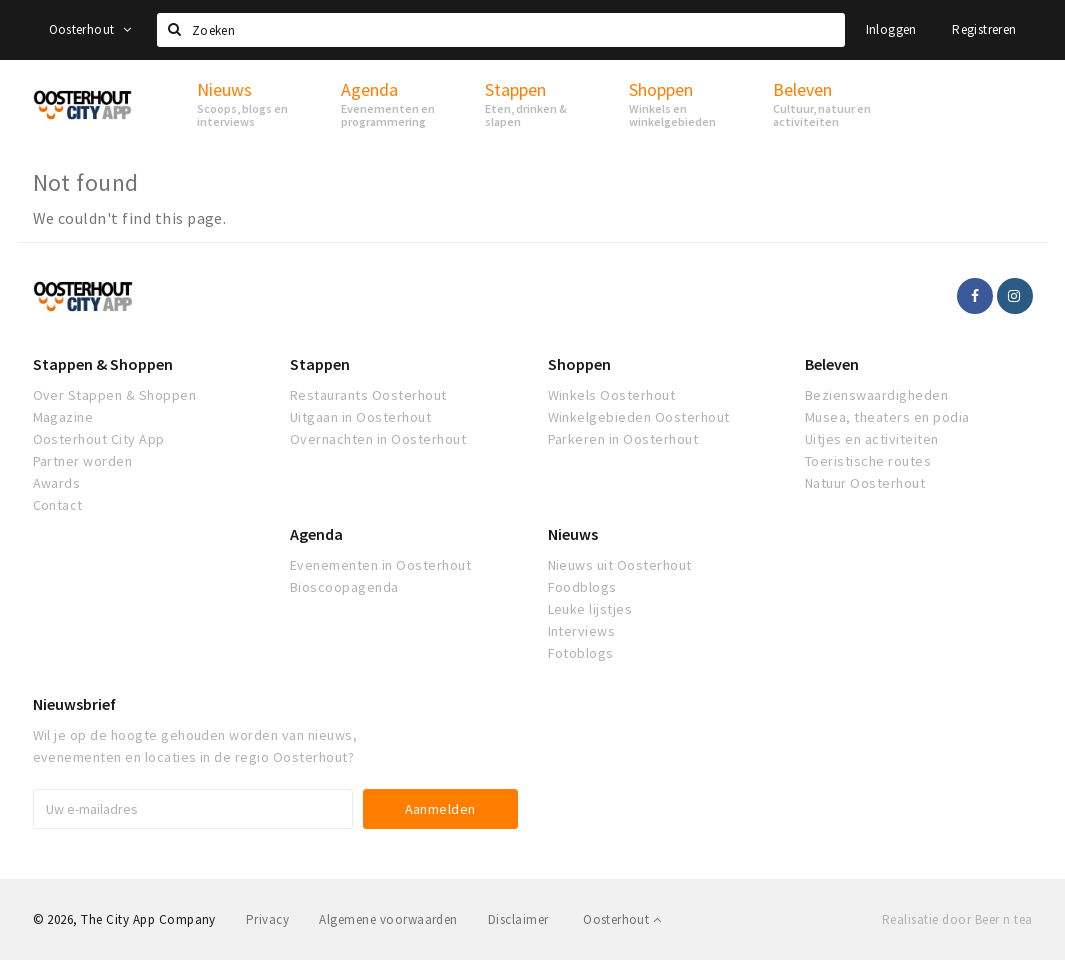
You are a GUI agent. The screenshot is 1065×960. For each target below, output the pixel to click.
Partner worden (83, 461)
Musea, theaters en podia (887, 417)
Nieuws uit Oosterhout (620, 565)
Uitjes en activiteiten (872, 439)
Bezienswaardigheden (876, 395)
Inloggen (891, 29)
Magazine (63, 417)
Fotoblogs (581, 653)
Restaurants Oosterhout (368, 395)
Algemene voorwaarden (388, 919)
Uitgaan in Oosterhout (360, 417)
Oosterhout (90, 29)
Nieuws (573, 534)
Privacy (267, 919)
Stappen (320, 364)
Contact (58, 505)
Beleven (832, 364)
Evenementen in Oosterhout (380, 565)
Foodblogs (582, 587)
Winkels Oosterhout (612, 395)
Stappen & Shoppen (103, 364)
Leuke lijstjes (590, 609)
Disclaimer (518, 919)
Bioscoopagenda (344, 587)
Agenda (316, 534)
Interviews (582, 631)
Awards (57, 483)
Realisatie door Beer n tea (957, 919)
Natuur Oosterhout (865, 483)
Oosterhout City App (99, 439)
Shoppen (579, 364)
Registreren (984, 29)
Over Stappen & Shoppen (115, 395)
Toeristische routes (868, 461)
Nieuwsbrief (74, 704)
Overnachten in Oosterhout (378, 439)
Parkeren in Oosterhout (623, 439)
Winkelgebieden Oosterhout (639, 417)
